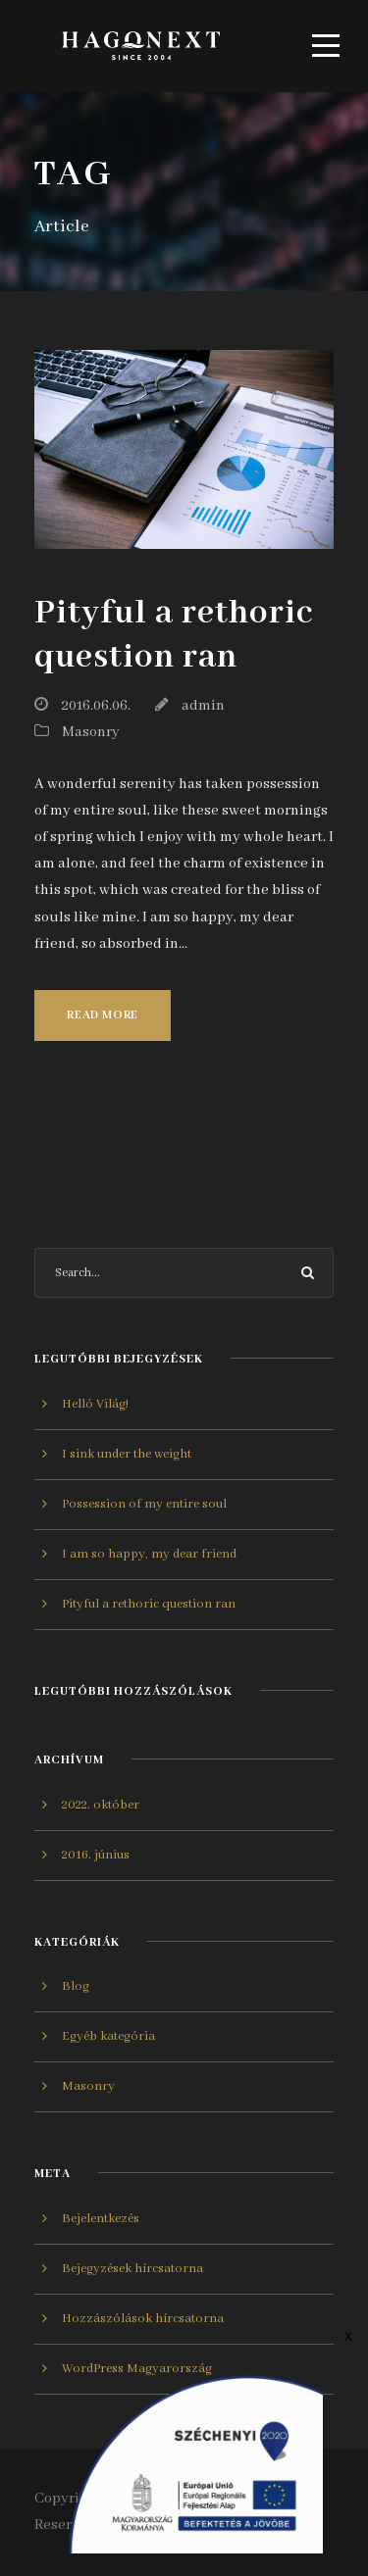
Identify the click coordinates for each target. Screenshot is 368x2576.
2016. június (96, 1855)
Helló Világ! (95, 1404)
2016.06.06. (96, 706)
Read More (102, 1015)
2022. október (100, 1805)
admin (203, 706)
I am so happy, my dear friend (149, 1554)
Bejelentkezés (100, 2218)
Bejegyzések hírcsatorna (132, 2268)
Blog (75, 1986)
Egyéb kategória (108, 2036)
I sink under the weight (126, 1454)
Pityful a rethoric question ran (173, 635)
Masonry (91, 732)
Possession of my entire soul (144, 1504)
